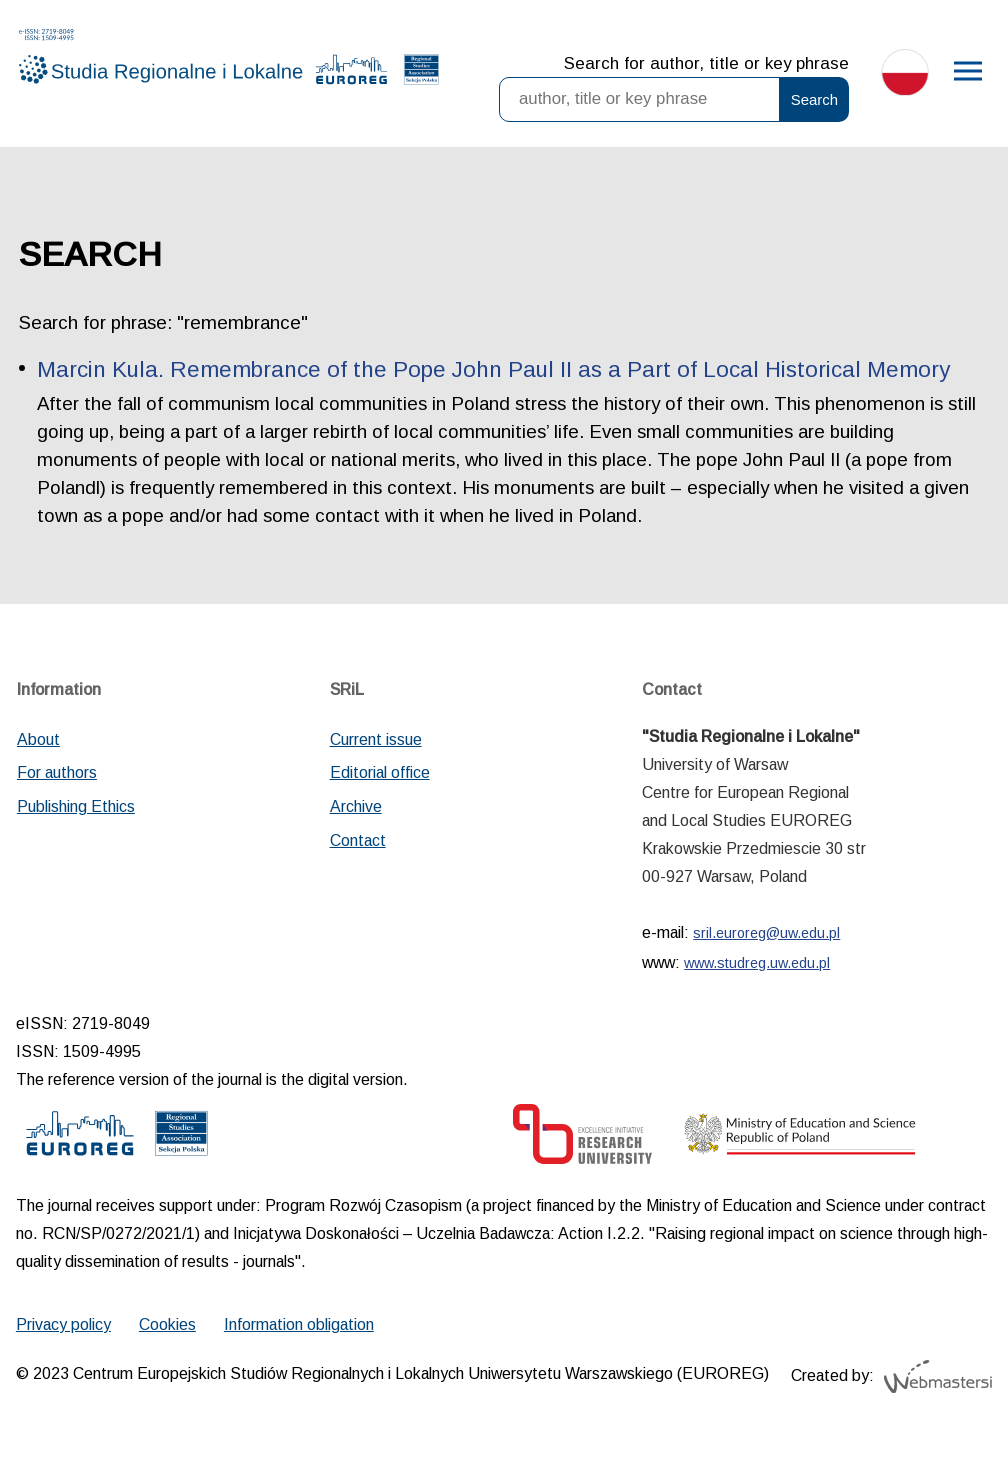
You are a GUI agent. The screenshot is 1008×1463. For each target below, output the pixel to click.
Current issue (376, 739)
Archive (356, 806)
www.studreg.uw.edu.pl (757, 963)
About (38, 739)
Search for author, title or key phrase (706, 63)
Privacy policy (63, 1324)
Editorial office (380, 772)
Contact (358, 840)
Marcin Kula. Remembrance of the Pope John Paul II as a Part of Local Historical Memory (493, 369)
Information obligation (299, 1324)
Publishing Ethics (76, 806)
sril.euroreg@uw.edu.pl (766, 933)
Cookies (167, 1324)
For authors (57, 772)
